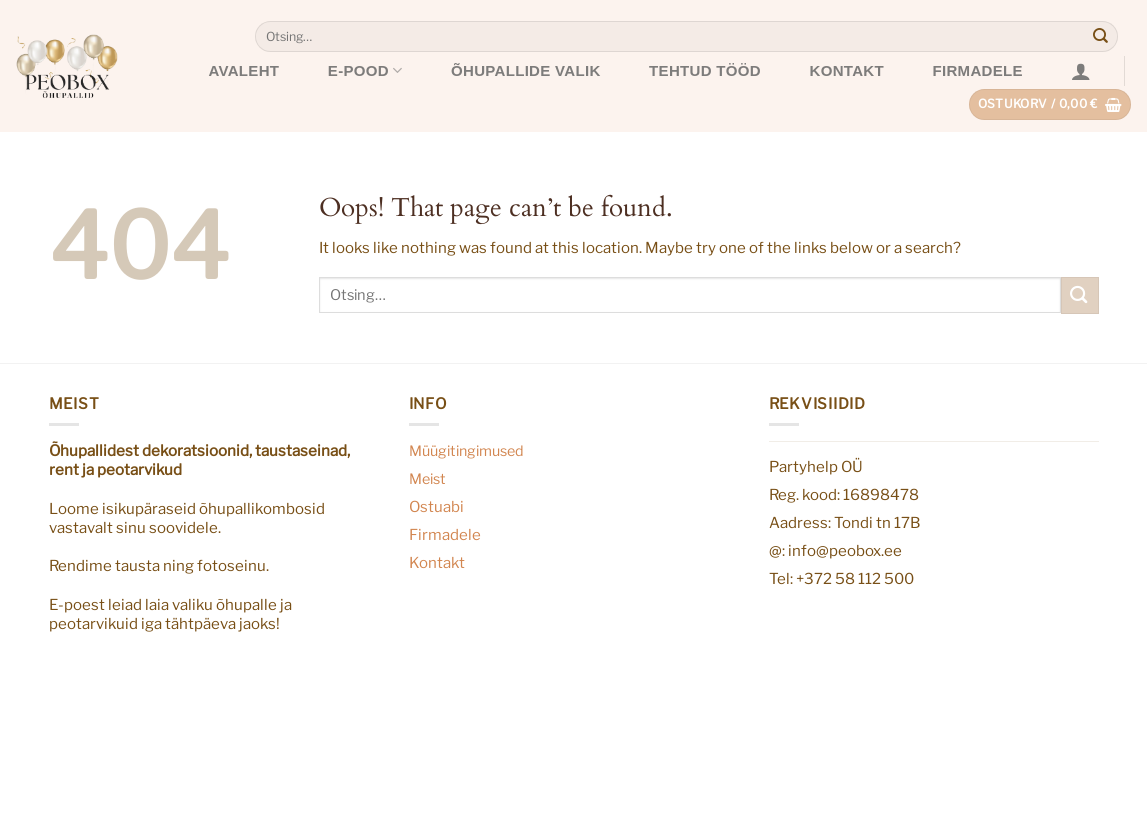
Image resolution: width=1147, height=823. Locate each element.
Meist (427, 479)
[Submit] (1101, 37)
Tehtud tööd (705, 70)
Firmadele (978, 70)
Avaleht (243, 70)
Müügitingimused (466, 451)
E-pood (365, 70)
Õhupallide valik (526, 70)
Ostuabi (436, 506)
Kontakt (847, 70)
